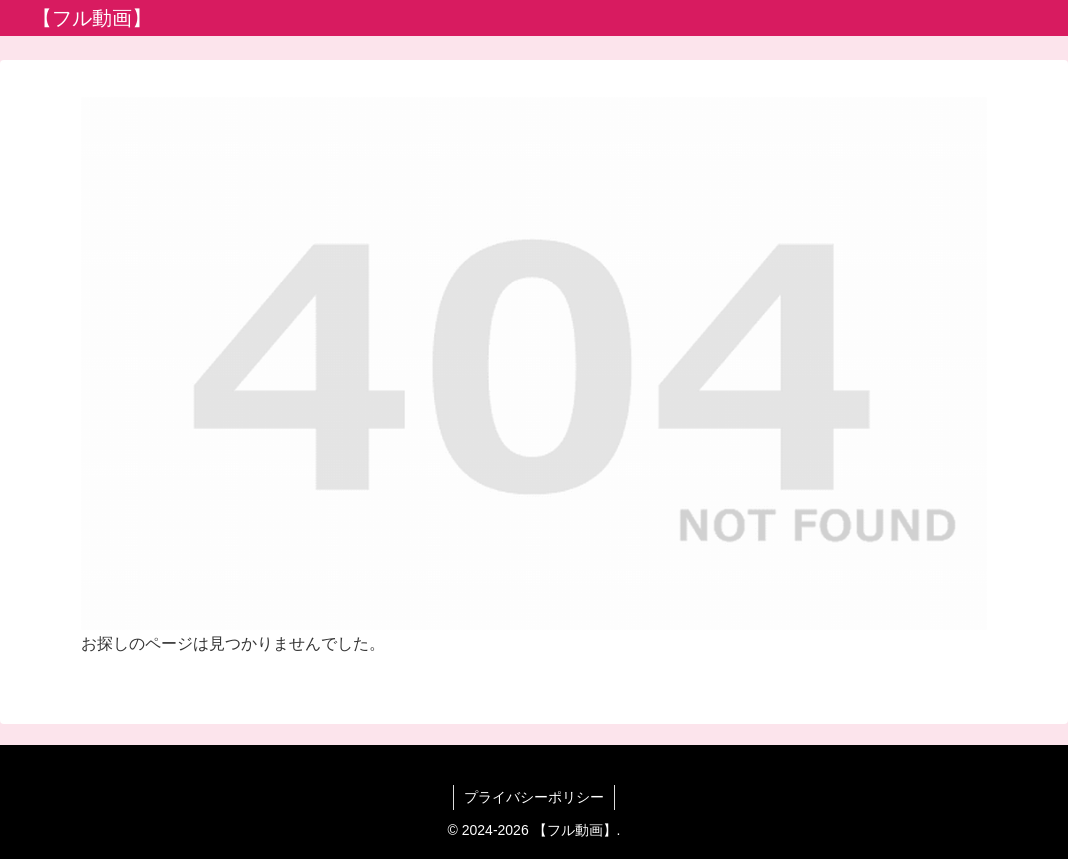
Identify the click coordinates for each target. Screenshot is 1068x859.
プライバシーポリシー (534, 797)
